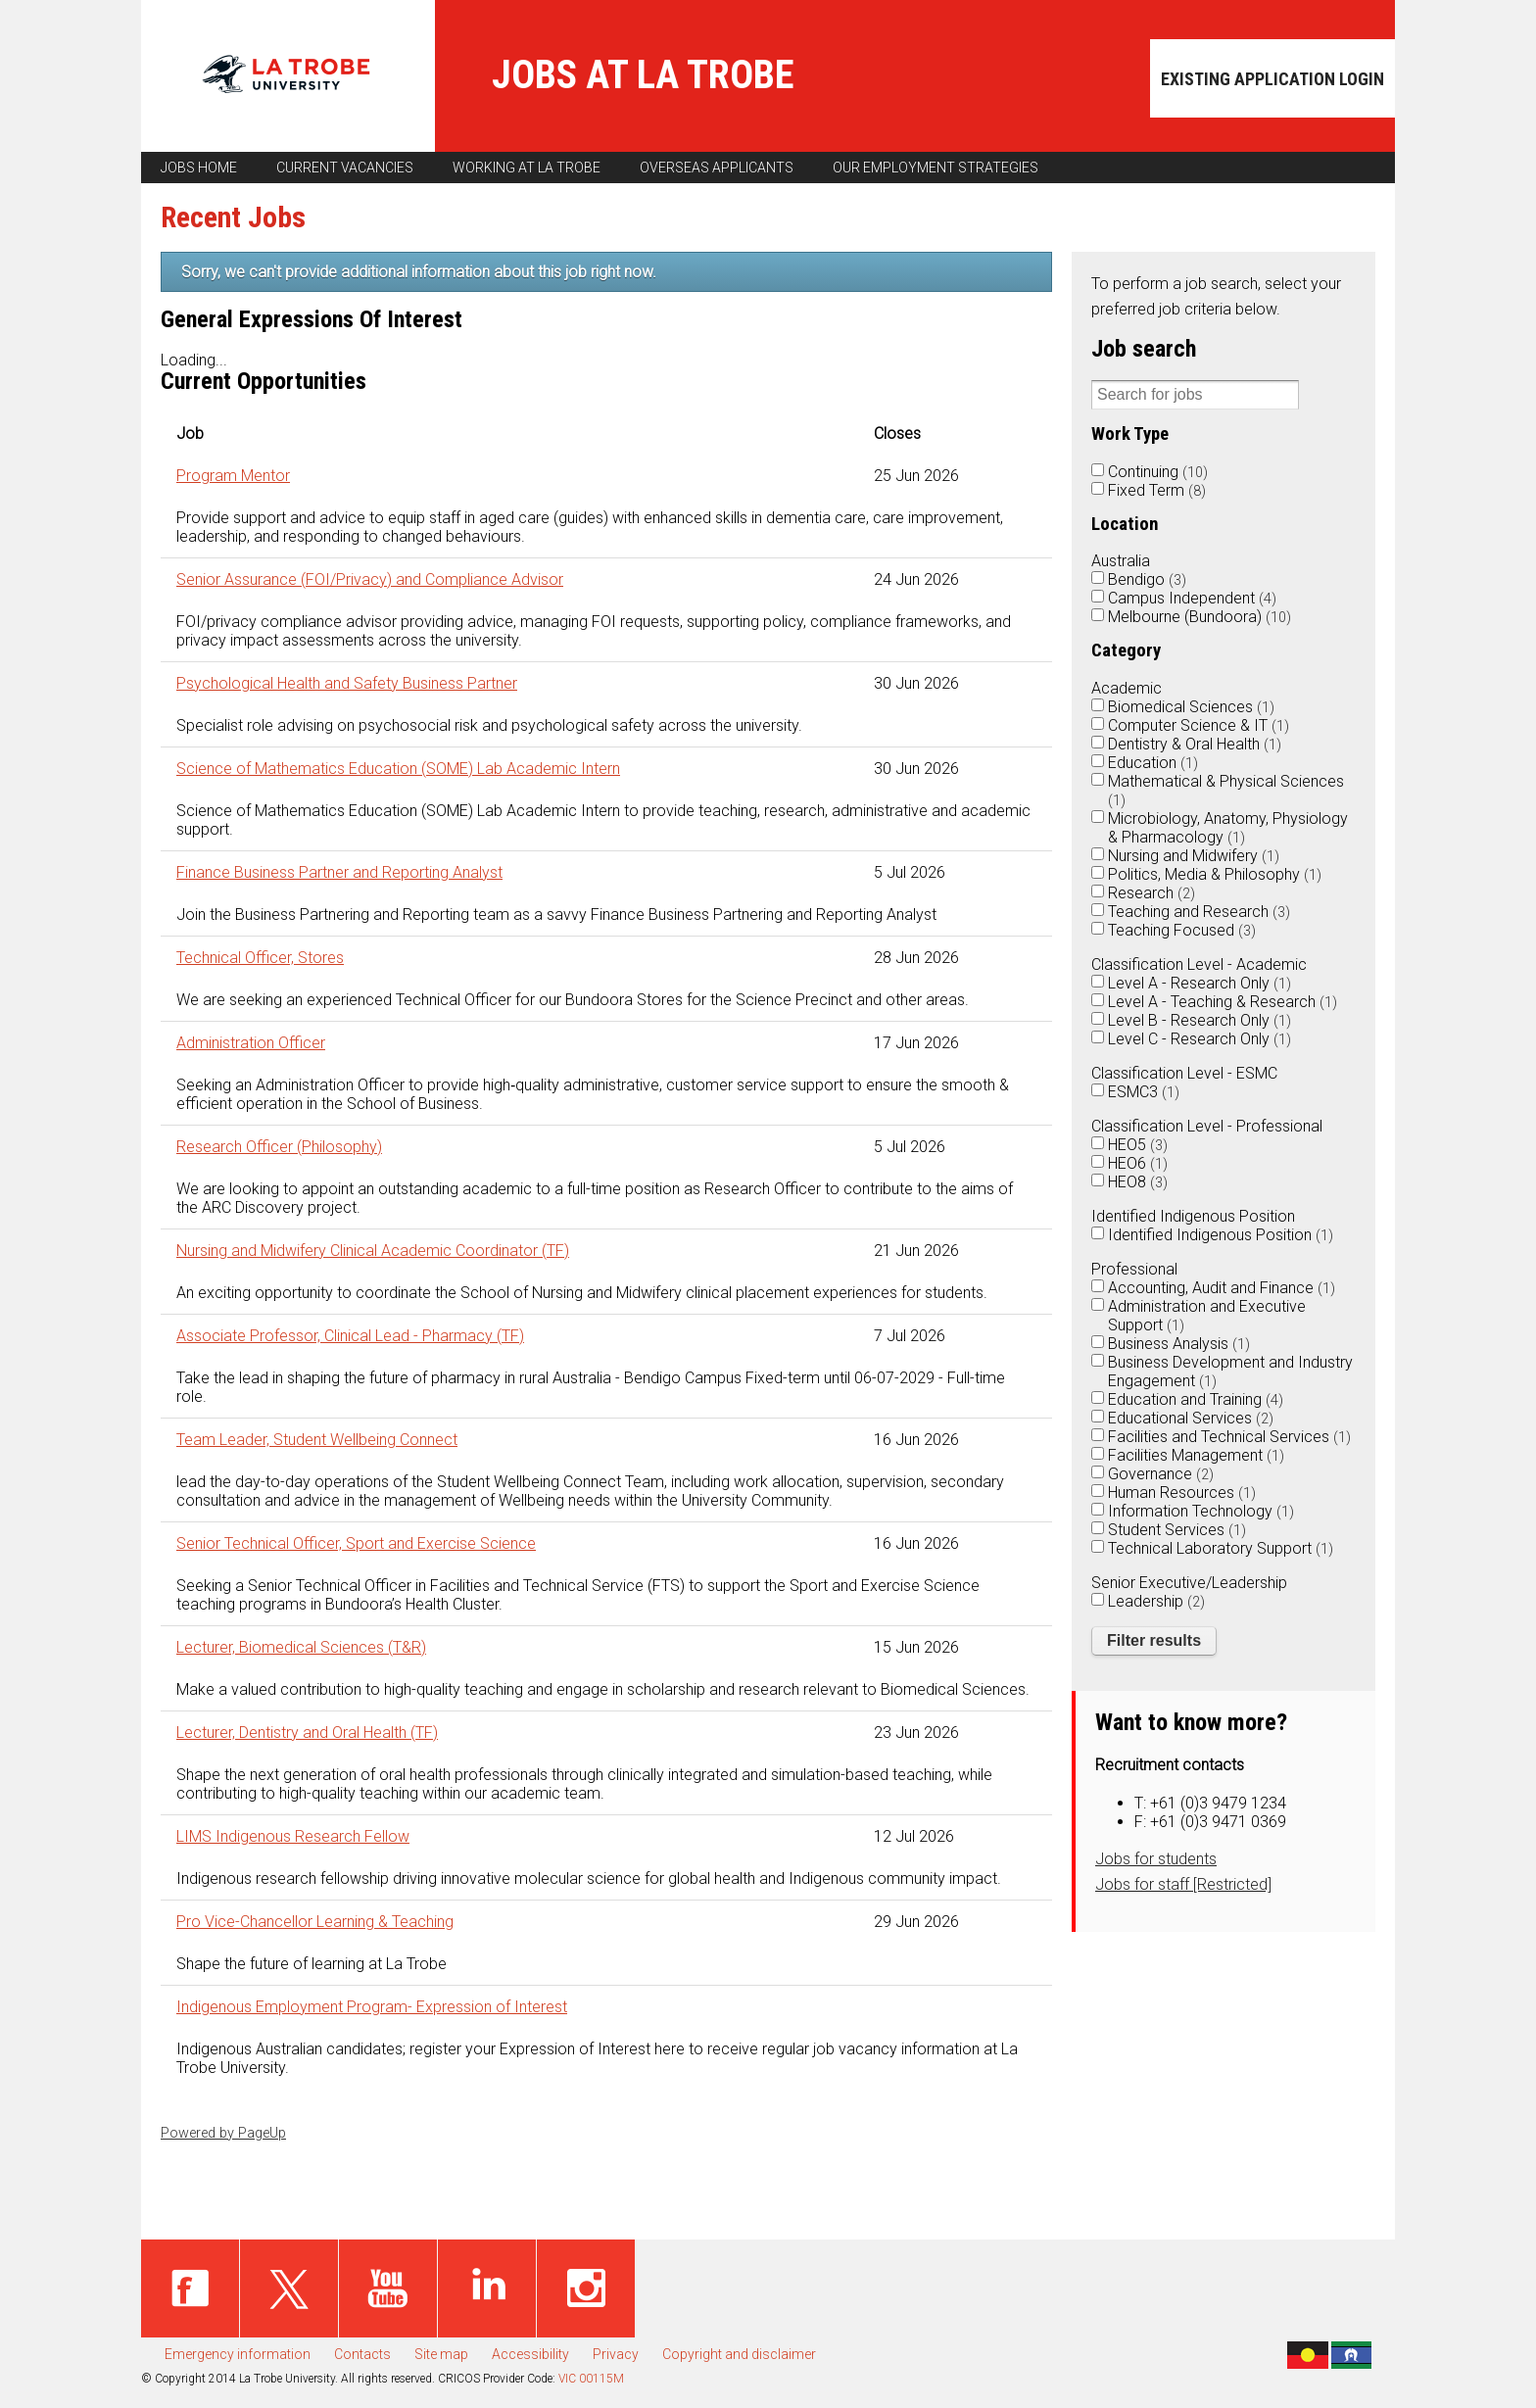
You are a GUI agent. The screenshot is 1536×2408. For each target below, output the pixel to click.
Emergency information (238, 2354)
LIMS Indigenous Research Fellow (292, 1836)
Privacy (616, 2354)
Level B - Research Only (1199, 1020)
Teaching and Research (1199, 911)
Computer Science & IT (1198, 725)
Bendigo (1147, 579)
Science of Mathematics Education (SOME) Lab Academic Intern (398, 768)
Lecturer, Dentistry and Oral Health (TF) (307, 1732)
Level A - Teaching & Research (1222, 1001)
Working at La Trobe (526, 167)
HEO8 (1138, 1182)
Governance (1161, 1474)
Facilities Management (1196, 1455)
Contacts (362, 2354)
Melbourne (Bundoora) (1199, 616)
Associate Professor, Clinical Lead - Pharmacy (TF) (350, 1335)
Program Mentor (233, 475)
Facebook (190, 2288)
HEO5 (1138, 1144)
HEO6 (1138, 1163)
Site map (441, 2354)
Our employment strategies (935, 167)
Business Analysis (1179, 1343)
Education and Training (1195, 1399)
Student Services (1177, 1529)
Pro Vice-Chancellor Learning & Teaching (315, 1921)
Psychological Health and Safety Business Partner (346, 683)
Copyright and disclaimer (739, 2354)
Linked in (487, 2288)
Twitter (289, 2288)
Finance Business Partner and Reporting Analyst (339, 872)
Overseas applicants (716, 167)
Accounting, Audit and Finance (1221, 1287)
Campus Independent (1192, 598)
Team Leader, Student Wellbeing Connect (316, 1439)
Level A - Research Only (1199, 983)
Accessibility (530, 2354)
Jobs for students (1156, 1859)
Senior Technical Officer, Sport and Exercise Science (356, 1543)
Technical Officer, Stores (260, 957)
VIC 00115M (591, 2378)
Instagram (586, 2288)
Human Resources (1182, 1492)
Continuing (1158, 471)
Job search (1143, 348)
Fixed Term (1157, 490)
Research (1151, 893)
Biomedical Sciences (1191, 707)
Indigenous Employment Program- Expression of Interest (371, 2007)
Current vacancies (344, 167)
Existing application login (1272, 79)
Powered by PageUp (223, 2133)
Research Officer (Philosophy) (279, 1146)
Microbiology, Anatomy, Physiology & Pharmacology (1228, 827)
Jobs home (199, 167)
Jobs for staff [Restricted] (1183, 1884)
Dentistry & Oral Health (1194, 744)
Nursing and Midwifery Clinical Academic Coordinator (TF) (372, 1250)
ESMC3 (1143, 1092)
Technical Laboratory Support (1220, 1548)
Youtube (388, 2288)
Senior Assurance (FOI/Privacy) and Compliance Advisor (369, 579)
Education (1153, 762)
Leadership (1156, 1601)
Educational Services (1190, 1418)
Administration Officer (250, 1043)
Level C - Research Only (1199, 1039)
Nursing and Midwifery (1193, 855)
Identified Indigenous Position (1220, 1235)
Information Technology (1201, 1511)
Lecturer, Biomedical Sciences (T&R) (301, 1647)
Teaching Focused (1182, 930)
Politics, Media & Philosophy (1214, 874)
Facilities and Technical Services (1229, 1436)
